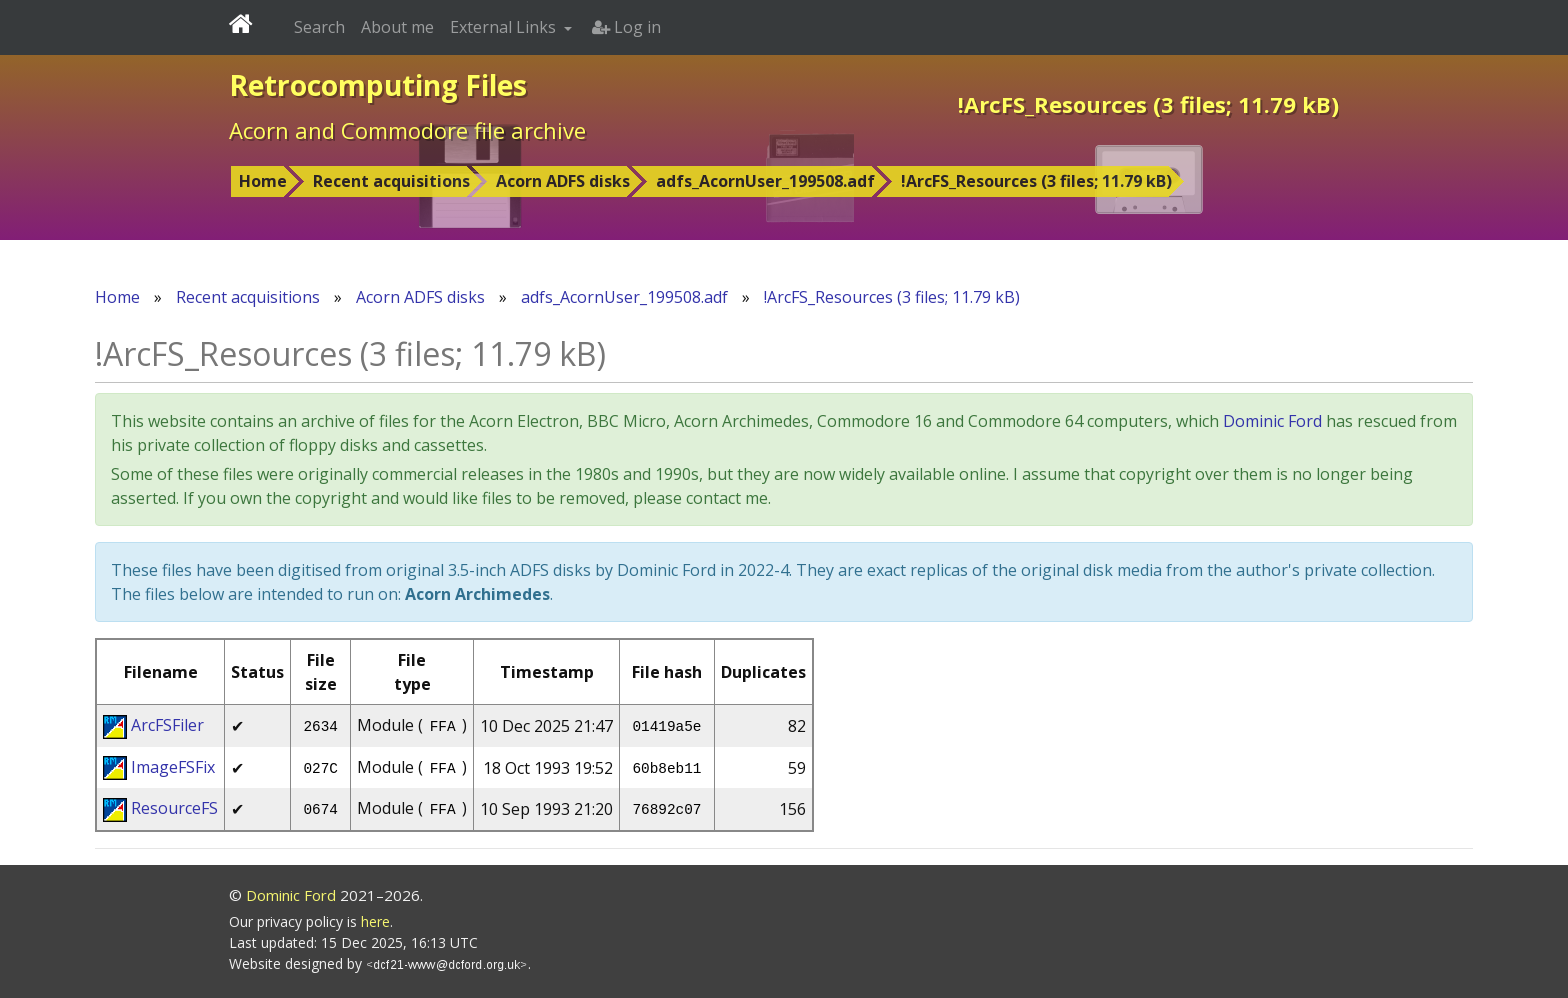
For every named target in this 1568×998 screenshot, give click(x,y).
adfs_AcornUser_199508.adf (765, 181)
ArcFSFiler (167, 725)
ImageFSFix (173, 767)
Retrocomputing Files (378, 85)
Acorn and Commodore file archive (407, 130)
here (375, 921)
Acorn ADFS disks (563, 181)
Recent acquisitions (391, 181)
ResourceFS (174, 808)
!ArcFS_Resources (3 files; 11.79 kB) (1036, 181)
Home (263, 181)
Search (319, 27)
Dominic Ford (1272, 421)
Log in (626, 27)
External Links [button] (505, 27)
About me (397, 27)
